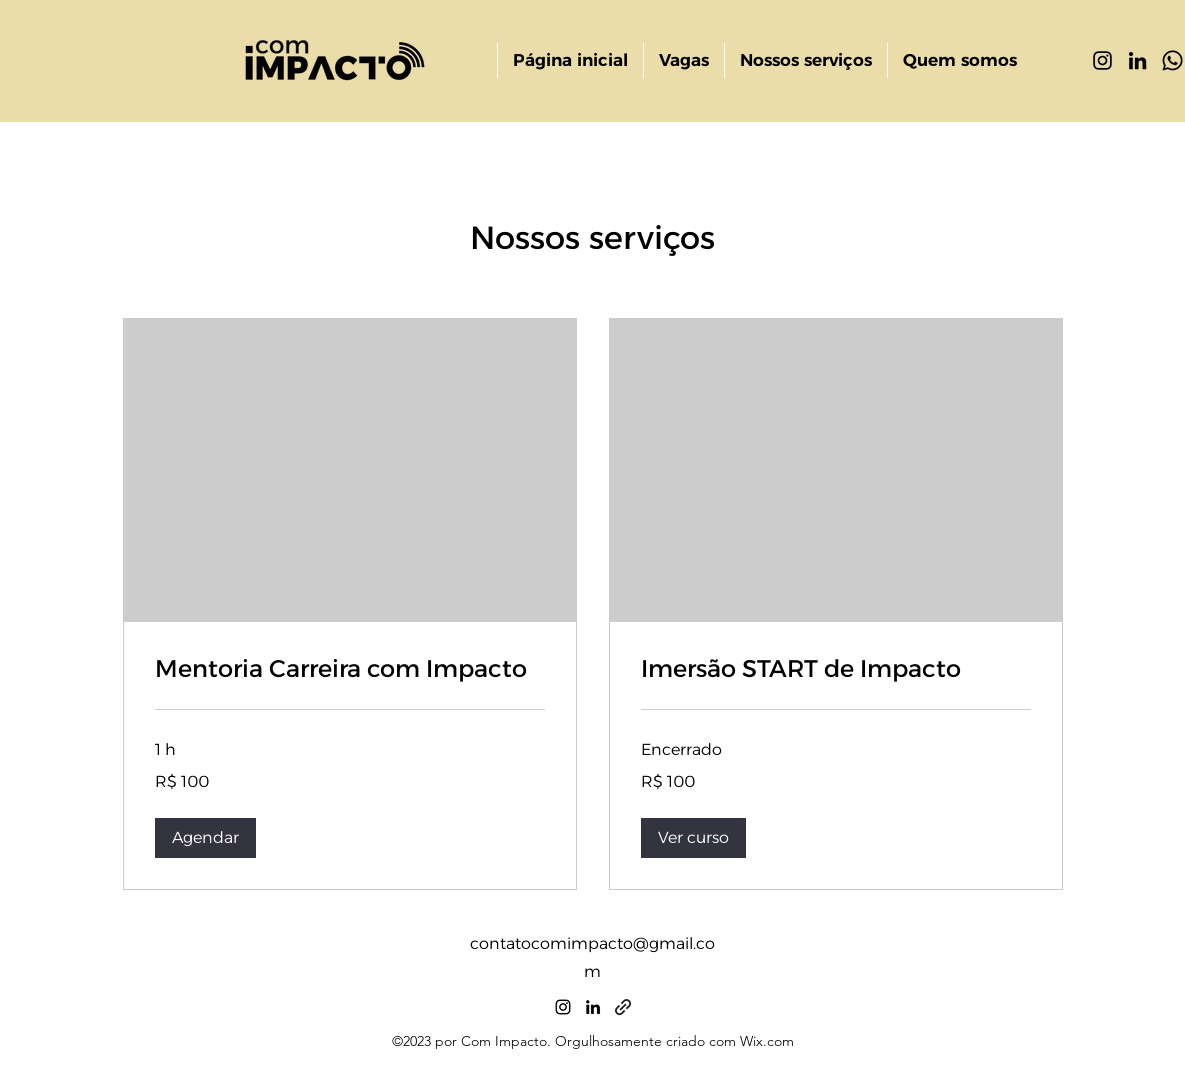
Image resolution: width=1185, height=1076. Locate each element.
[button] (205, 838)
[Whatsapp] (1172, 60)
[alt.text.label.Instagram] (1102, 60)
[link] (350, 669)
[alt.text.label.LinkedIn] (1137, 60)
